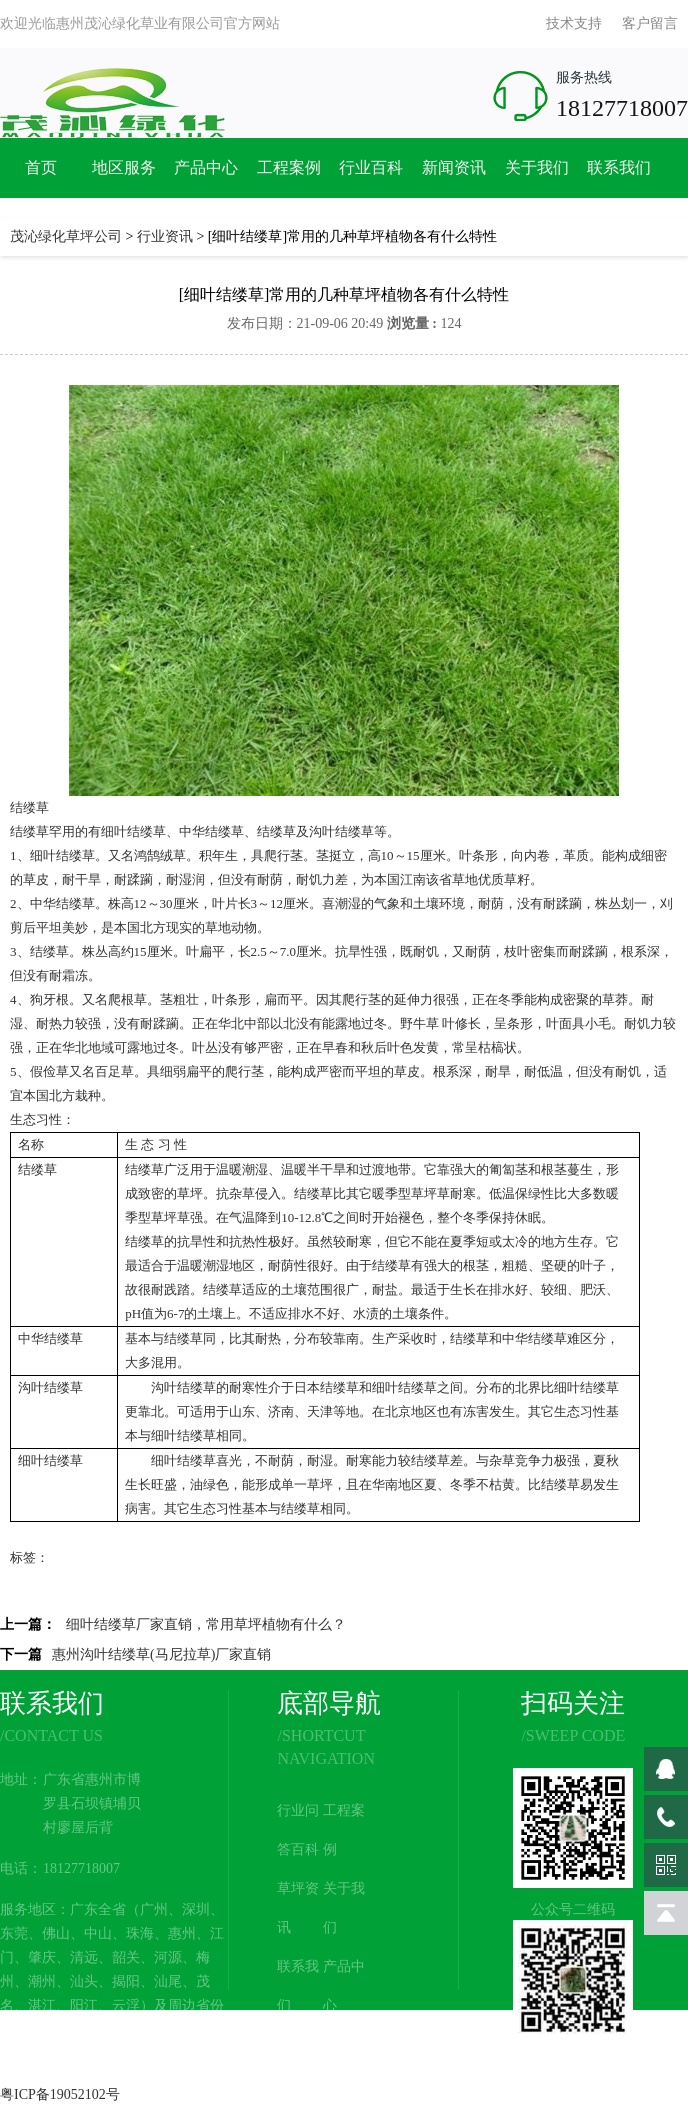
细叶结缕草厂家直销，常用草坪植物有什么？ (206, 1624)
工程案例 (289, 167)
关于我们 (537, 167)
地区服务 (124, 167)
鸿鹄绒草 (160, 855)
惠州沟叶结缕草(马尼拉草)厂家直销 (161, 1654)
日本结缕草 (326, 1387)
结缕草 (29, 807)
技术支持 (574, 23)
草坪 (190, 1193)
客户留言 (650, 23)
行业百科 (371, 167)
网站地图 (344, 2064)
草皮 (36, 879)
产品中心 (206, 167)
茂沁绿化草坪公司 (66, 236)
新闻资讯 (454, 167)
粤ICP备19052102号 (60, 2094)
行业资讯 (165, 236)
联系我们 (619, 167)
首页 (41, 167)
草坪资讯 (298, 1908)
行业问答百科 (298, 1830)
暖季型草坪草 (411, 1193)
